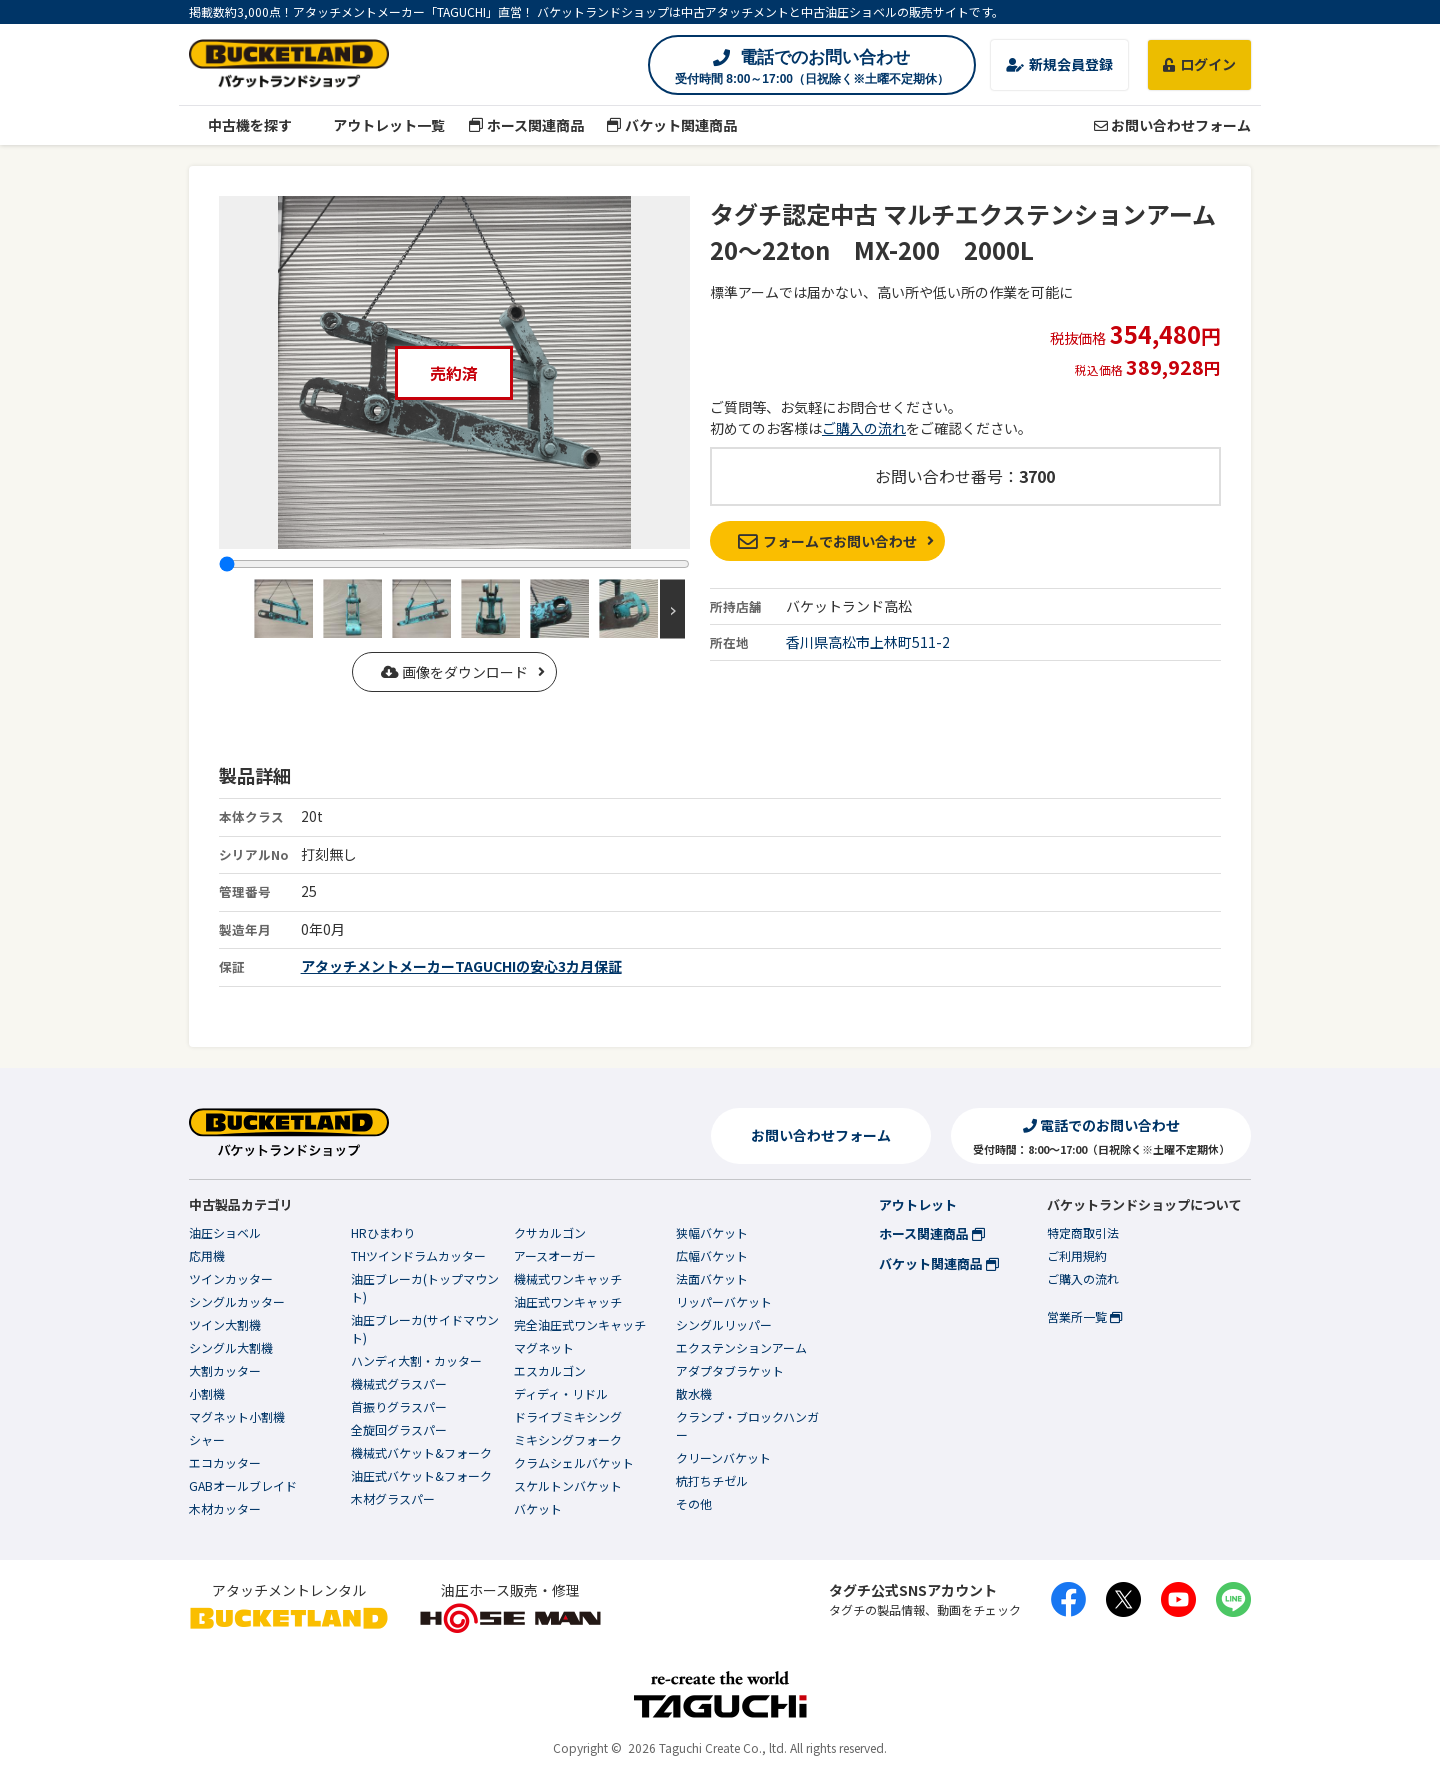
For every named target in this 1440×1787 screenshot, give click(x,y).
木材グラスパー (393, 1498)
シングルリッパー (724, 1324)
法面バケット (712, 1278)
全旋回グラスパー (399, 1429)
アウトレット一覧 (380, 125)
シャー (207, 1439)
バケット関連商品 (672, 125)
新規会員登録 (1059, 64)
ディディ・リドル (561, 1393)
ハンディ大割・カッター (416, 1360)
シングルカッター (237, 1301)
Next (672, 608)
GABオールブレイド (243, 1485)
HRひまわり (383, 1232)
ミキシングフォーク (568, 1439)
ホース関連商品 (526, 125)
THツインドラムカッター (418, 1255)
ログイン (1199, 64)
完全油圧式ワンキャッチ (580, 1324)
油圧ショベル (225, 1232)
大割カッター (225, 1370)
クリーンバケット (723, 1457)
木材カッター (225, 1508)
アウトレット (918, 1204)
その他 (694, 1503)
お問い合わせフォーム (1172, 125)
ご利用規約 (1077, 1255)
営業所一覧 (1084, 1316)
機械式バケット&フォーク (421, 1452)
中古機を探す (240, 125)
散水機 (694, 1393)
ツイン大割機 (225, 1324)
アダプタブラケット (730, 1370)
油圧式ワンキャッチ (568, 1301)
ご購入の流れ (864, 428)
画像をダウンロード (454, 672)
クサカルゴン (550, 1232)
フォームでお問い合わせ (827, 541)
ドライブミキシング (568, 1416)
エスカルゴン (550, 1370)
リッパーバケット (724, 1301)
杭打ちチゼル (712, 1480)
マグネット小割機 (237, 1416)
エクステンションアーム (741, 1347)
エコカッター (225, 1462)
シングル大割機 (231, 1347)
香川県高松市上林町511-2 (868, 642)
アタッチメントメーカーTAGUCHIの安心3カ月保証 (461, 966)
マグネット (544, 1347)
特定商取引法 (1083, 1232)
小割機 (207, 1393)
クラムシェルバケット (574, 1462)
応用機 (207, 1255)
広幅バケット (712, 1255)
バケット (538, 1508)
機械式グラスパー (399, 1383)
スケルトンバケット (568, 1485)
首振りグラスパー (399, 1406)
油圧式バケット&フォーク (421, 1475)
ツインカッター (231, 1278)
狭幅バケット (712, 1232)
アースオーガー (555, 1255)
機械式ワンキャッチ (568, 1278)
